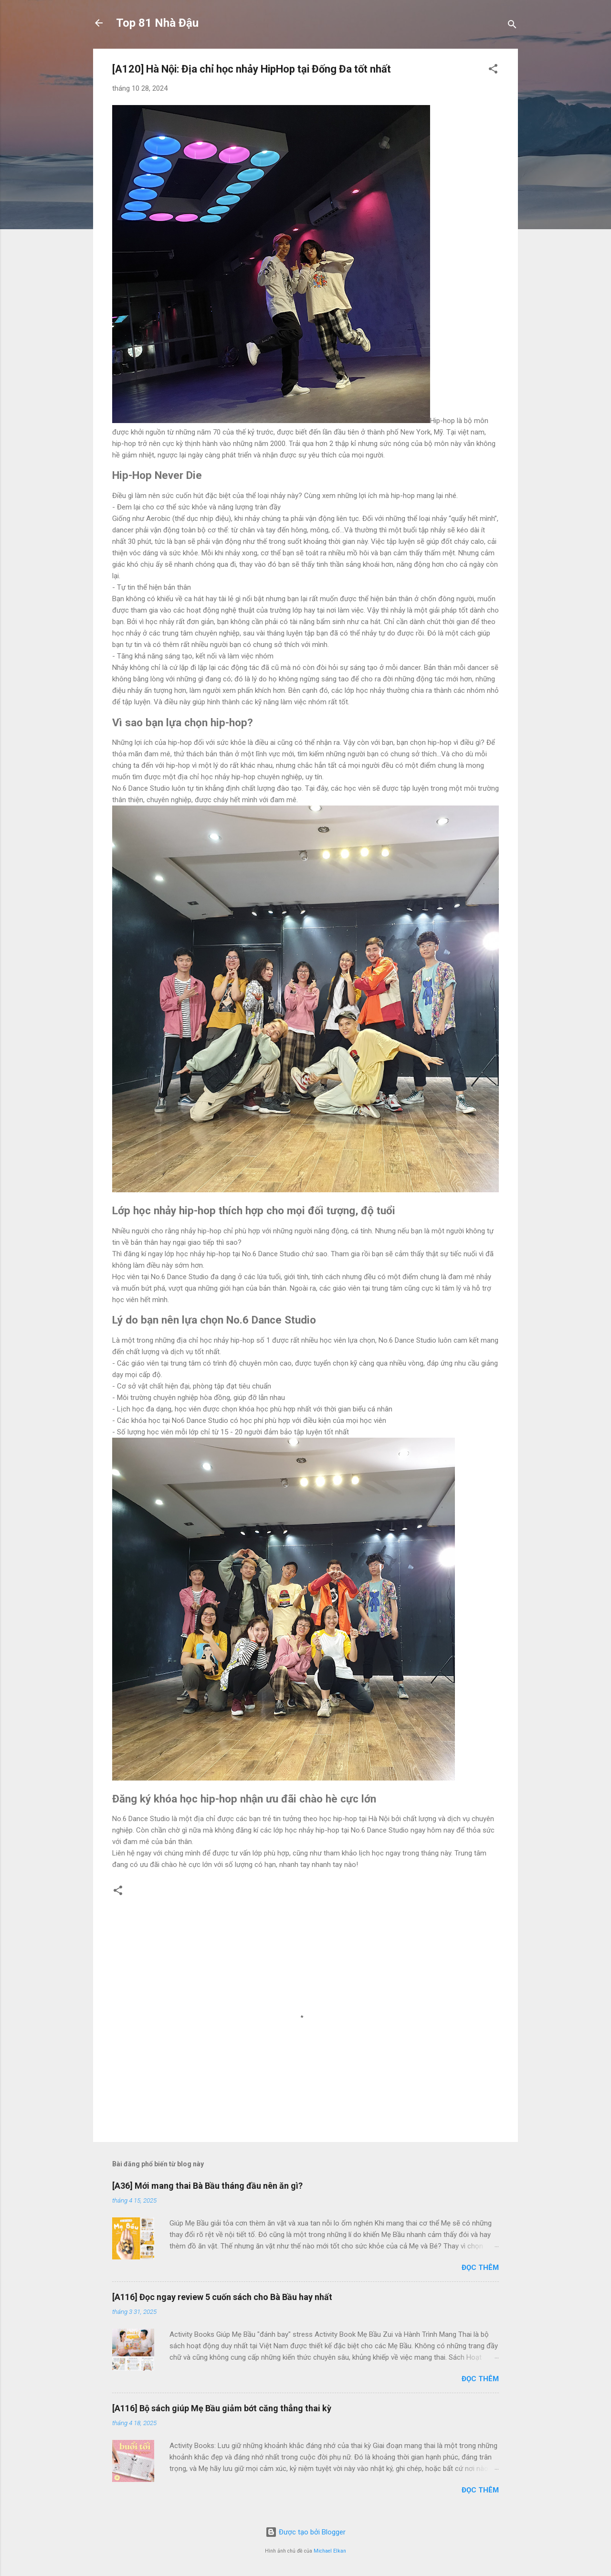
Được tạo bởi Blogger (305, 2532)
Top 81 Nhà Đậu (157, 23)
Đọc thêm (480, 2267)
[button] (493, 70)
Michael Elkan (330, 2551)
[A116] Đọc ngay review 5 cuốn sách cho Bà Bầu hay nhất (222, 2297)
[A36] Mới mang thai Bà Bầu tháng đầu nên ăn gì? (207, 2186)
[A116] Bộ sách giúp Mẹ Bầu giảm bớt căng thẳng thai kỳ (221, 2408)
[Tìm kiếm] (512, 26)
